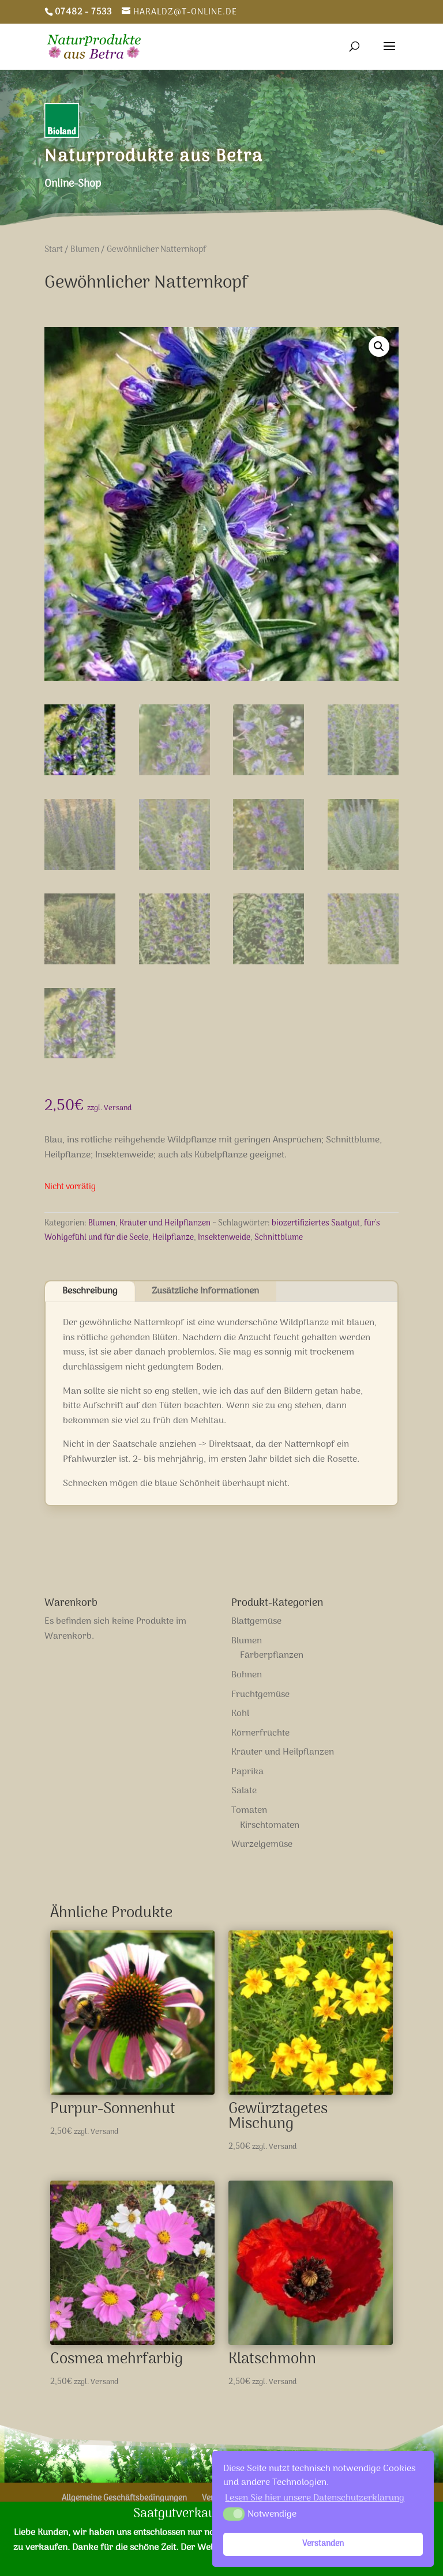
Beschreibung (90, 1291)
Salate (244, 1790)
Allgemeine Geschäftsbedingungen (124, 2498)
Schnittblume (278, 1237)
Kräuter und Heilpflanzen (165, 1223)
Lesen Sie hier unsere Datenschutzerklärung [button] (314, 2498)
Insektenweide (224, 1237)
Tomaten (249, 1810)
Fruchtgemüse (260, 1694)
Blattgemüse (256, 1621)
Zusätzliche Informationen (205, 1291)
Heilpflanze (173, 1237)
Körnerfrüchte (260, 1733)
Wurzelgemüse (261, 1844)
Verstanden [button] (323, 2544)
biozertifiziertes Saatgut (316, 1223)
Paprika (247, 1771)
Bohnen (246, 1675)
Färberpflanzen (271, 1655)
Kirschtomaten (269, 1825)
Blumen (84, 250)
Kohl (240, 1713)
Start (53, 250)
